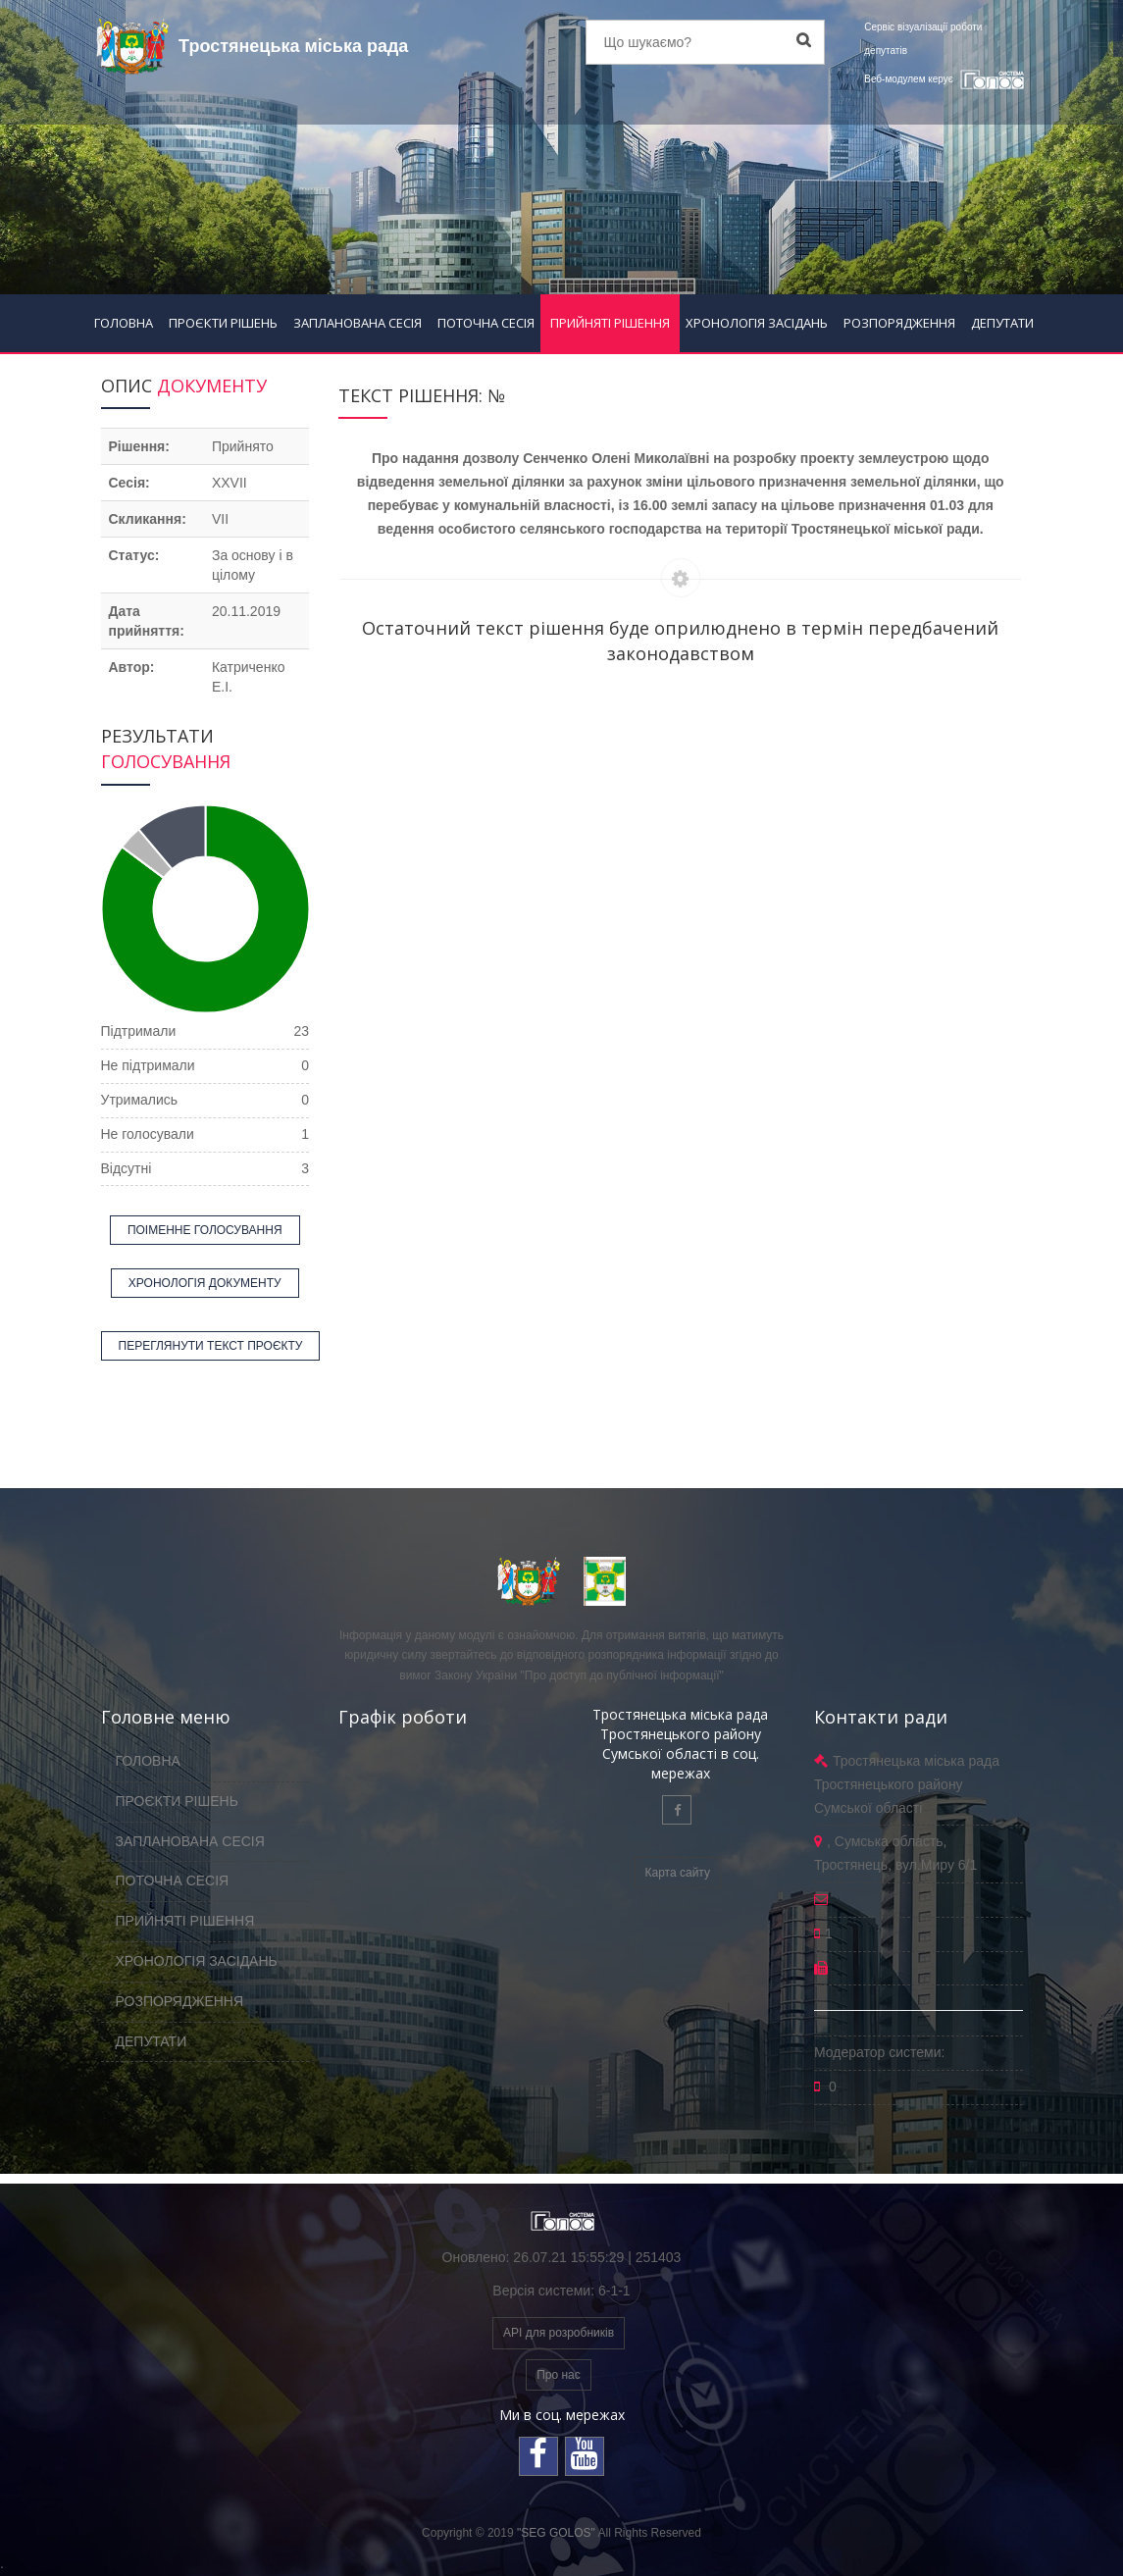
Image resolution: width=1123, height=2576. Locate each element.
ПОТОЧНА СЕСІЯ (486, 323)
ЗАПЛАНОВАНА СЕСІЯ (357, 323)
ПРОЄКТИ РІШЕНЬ (223, 323)
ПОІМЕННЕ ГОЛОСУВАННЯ (205, 1230)
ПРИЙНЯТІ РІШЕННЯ (610, 323)
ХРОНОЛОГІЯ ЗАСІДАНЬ (757, 323)
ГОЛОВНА (123, 323)
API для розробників (558, 2333)
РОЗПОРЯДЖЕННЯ (899, 323)
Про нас (558, 2375)
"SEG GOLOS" (556, 2533)
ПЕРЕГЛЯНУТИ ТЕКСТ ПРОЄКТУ (211, 1346)
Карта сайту (677, 1873)
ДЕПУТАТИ (1002, 323)
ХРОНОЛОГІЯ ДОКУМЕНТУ (204, 1283)
